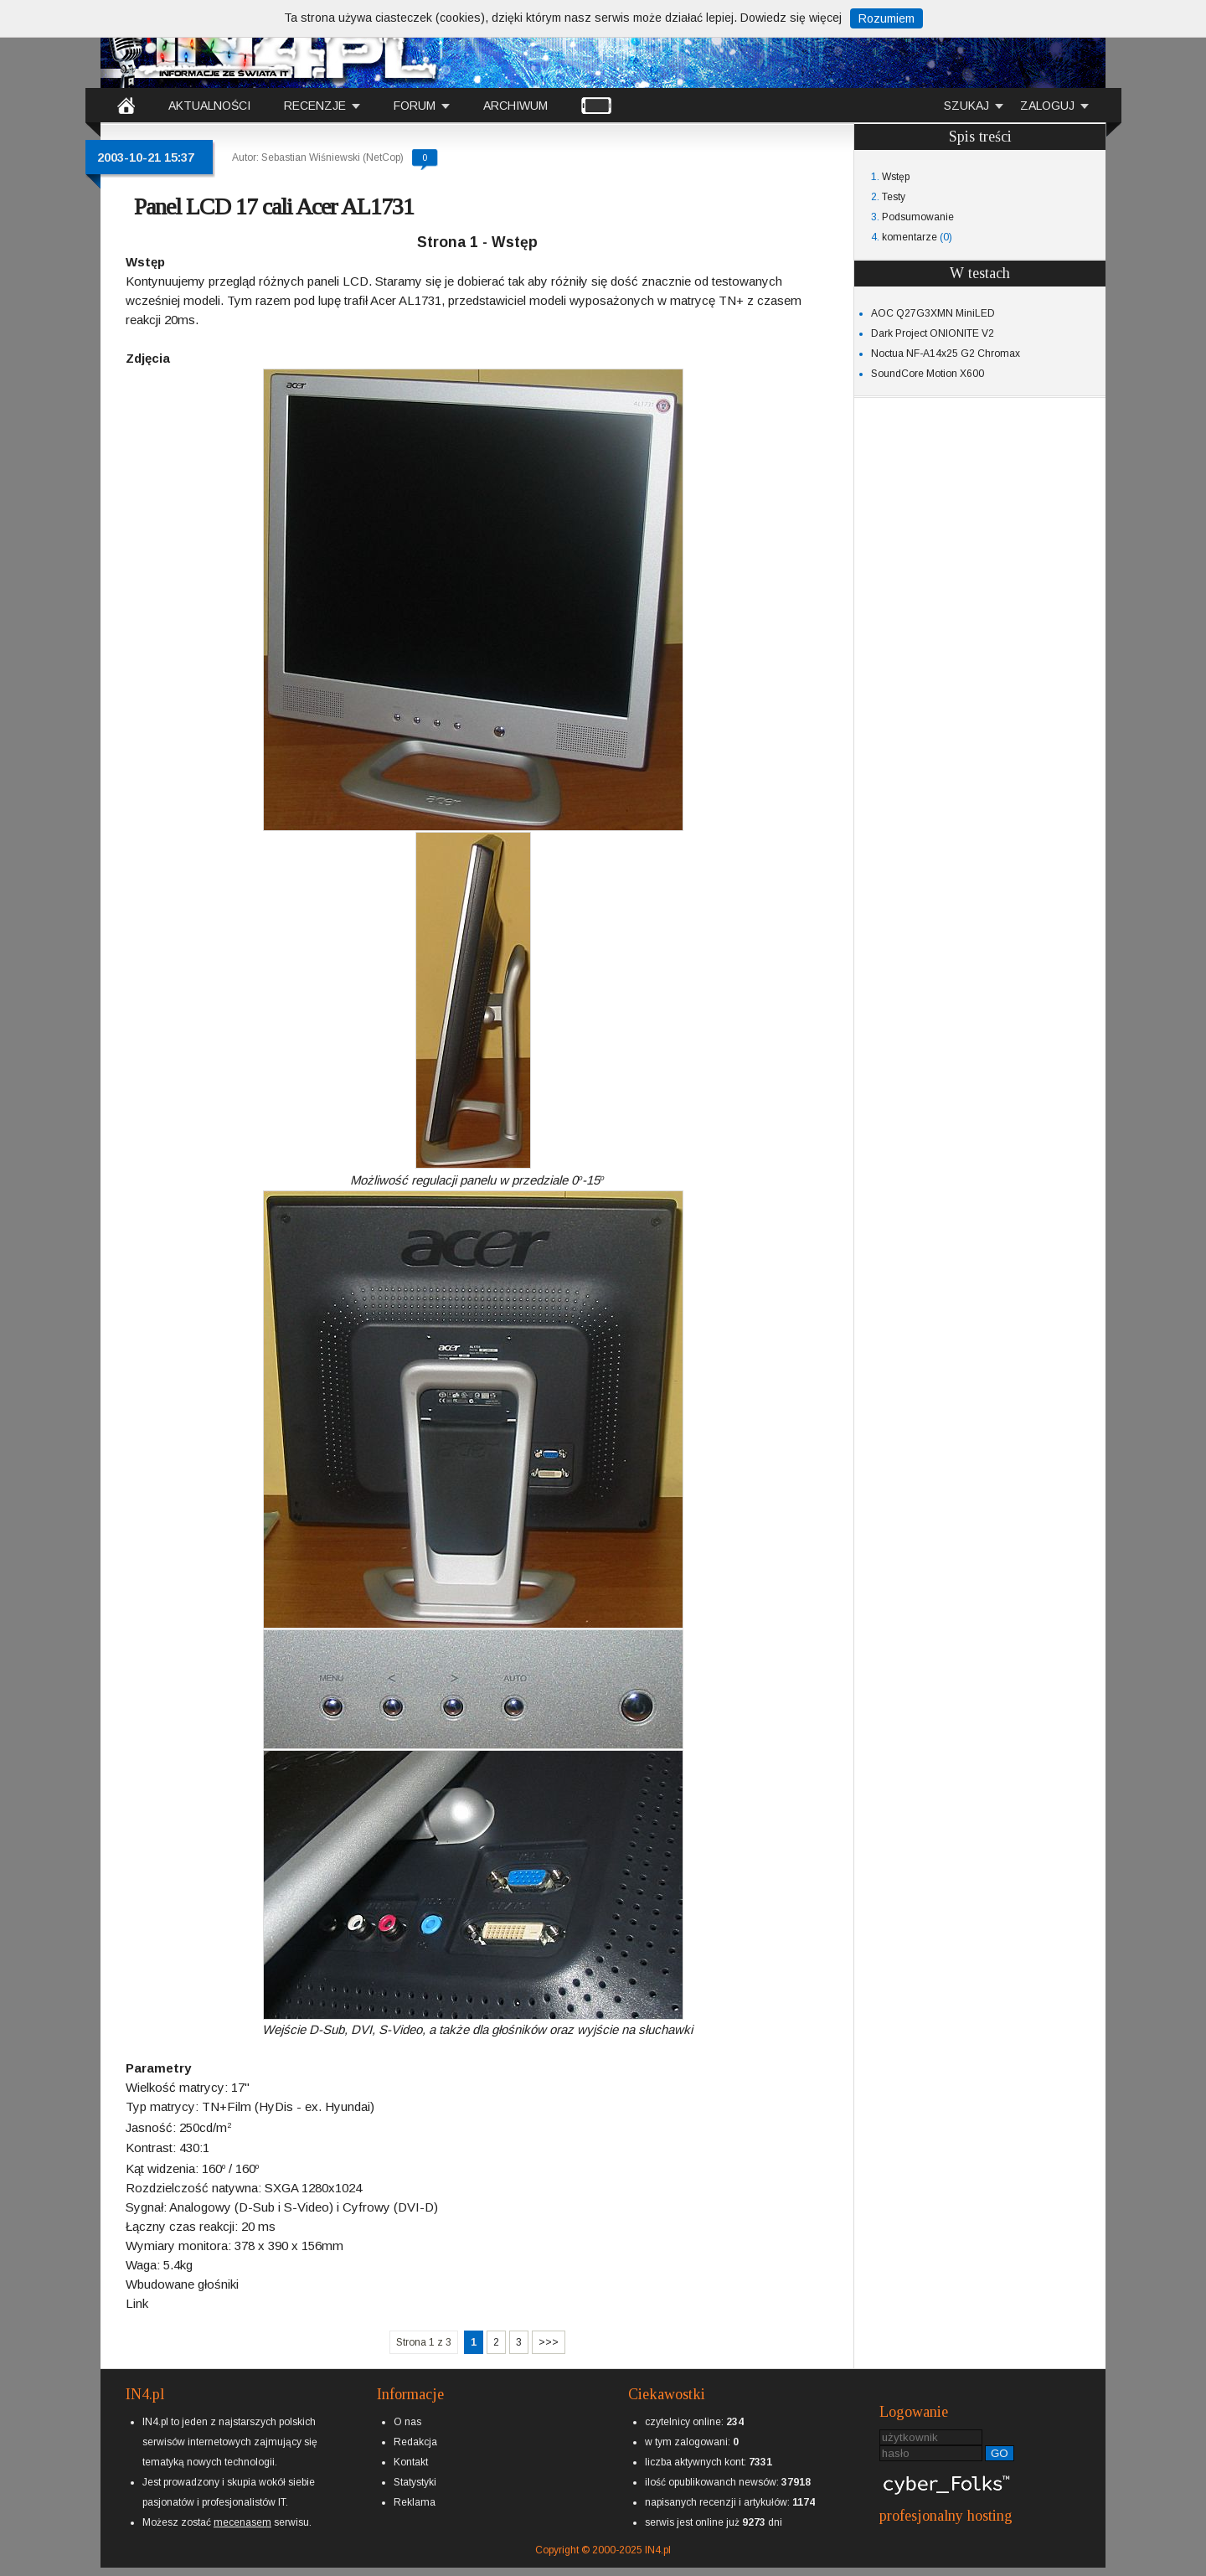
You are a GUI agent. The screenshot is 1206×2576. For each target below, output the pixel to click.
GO (999, 2453)
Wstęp (896, 177)
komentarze (909, 237)
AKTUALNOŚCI (209, 105)
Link (137, 2303)
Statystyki (415, 2482)
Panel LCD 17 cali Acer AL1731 (274, 206)
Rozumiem (886, 18)
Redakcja (415, 2442)
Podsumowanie (918, 217)
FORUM (415, 105)
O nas (407, 2422)
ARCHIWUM (515, 105)
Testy (893, 197)
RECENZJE (315, 105)
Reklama (415, 2502)
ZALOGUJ (1047, 105)
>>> (549, 2342)
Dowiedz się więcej (791, 17)
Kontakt (411, 2462)
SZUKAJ (966, 105)
